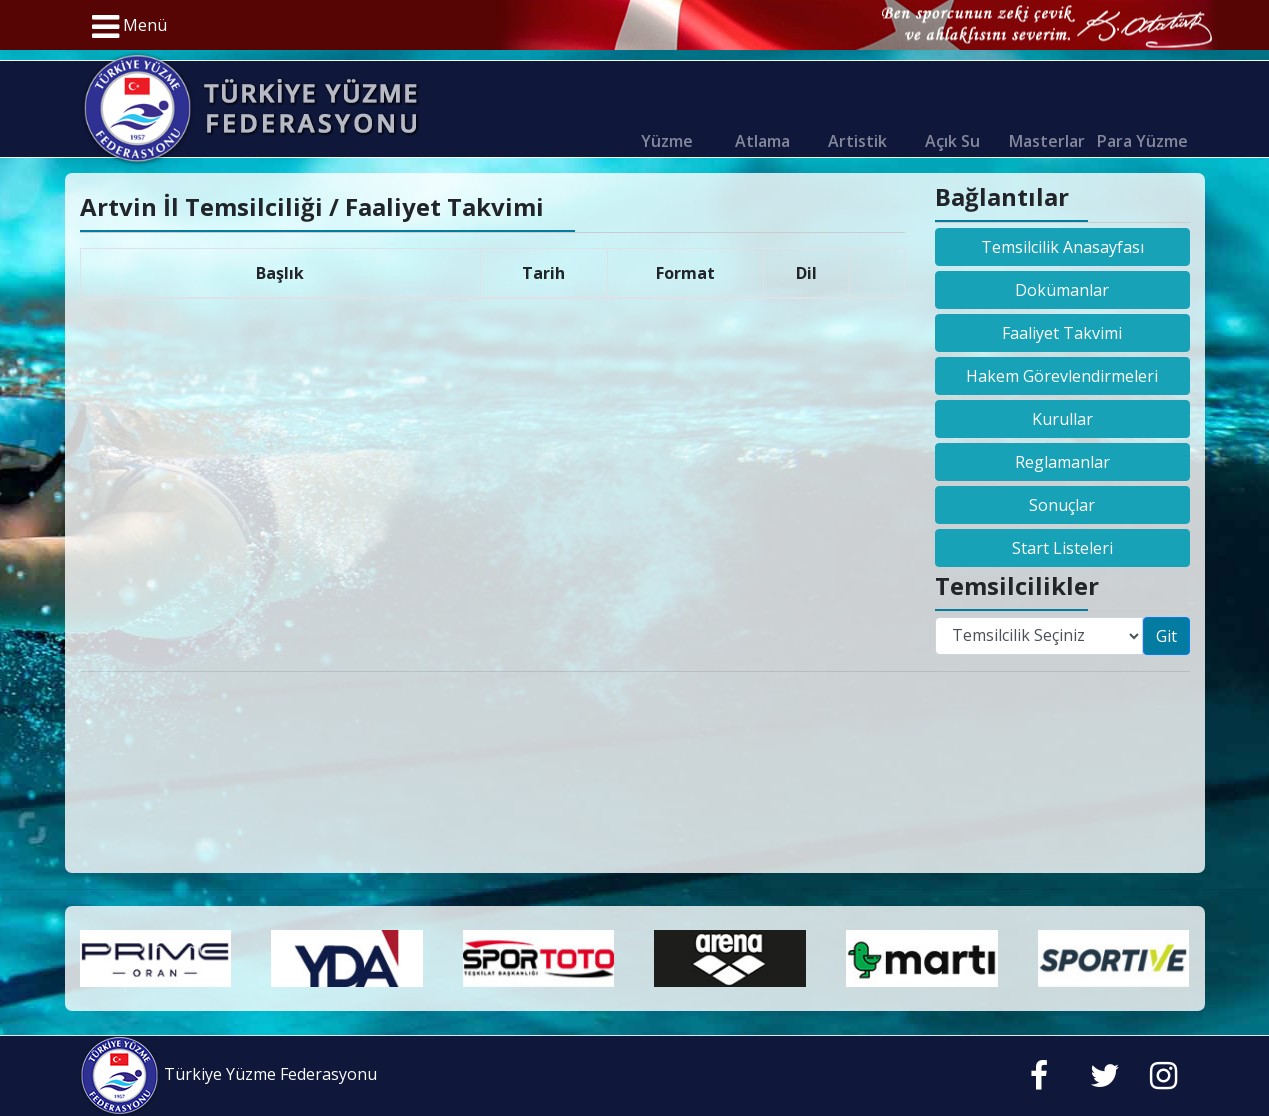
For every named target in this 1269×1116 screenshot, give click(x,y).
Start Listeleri (1062, 548)
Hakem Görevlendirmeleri (1062, 376)
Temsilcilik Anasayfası (1062, 247)
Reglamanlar (1062, 462)
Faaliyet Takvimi (1062, 333)
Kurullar (1062, 419)
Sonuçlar (1062, 505)
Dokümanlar (1062, 290)
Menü (129, 27)
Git (1166, 636)
